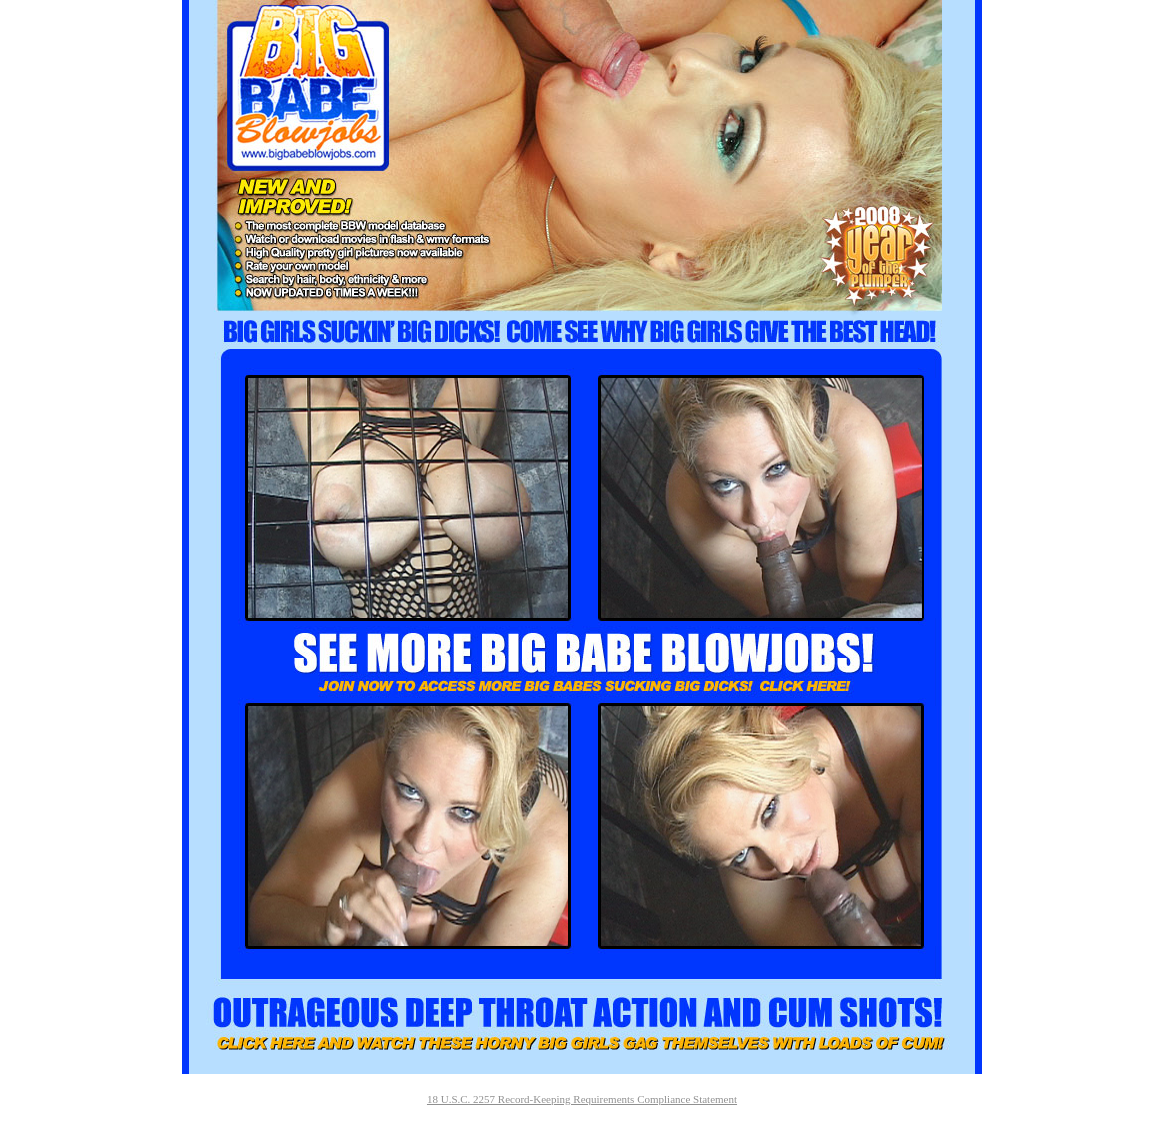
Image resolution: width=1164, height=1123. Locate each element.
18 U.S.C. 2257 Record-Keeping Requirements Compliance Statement (582, 1099)
